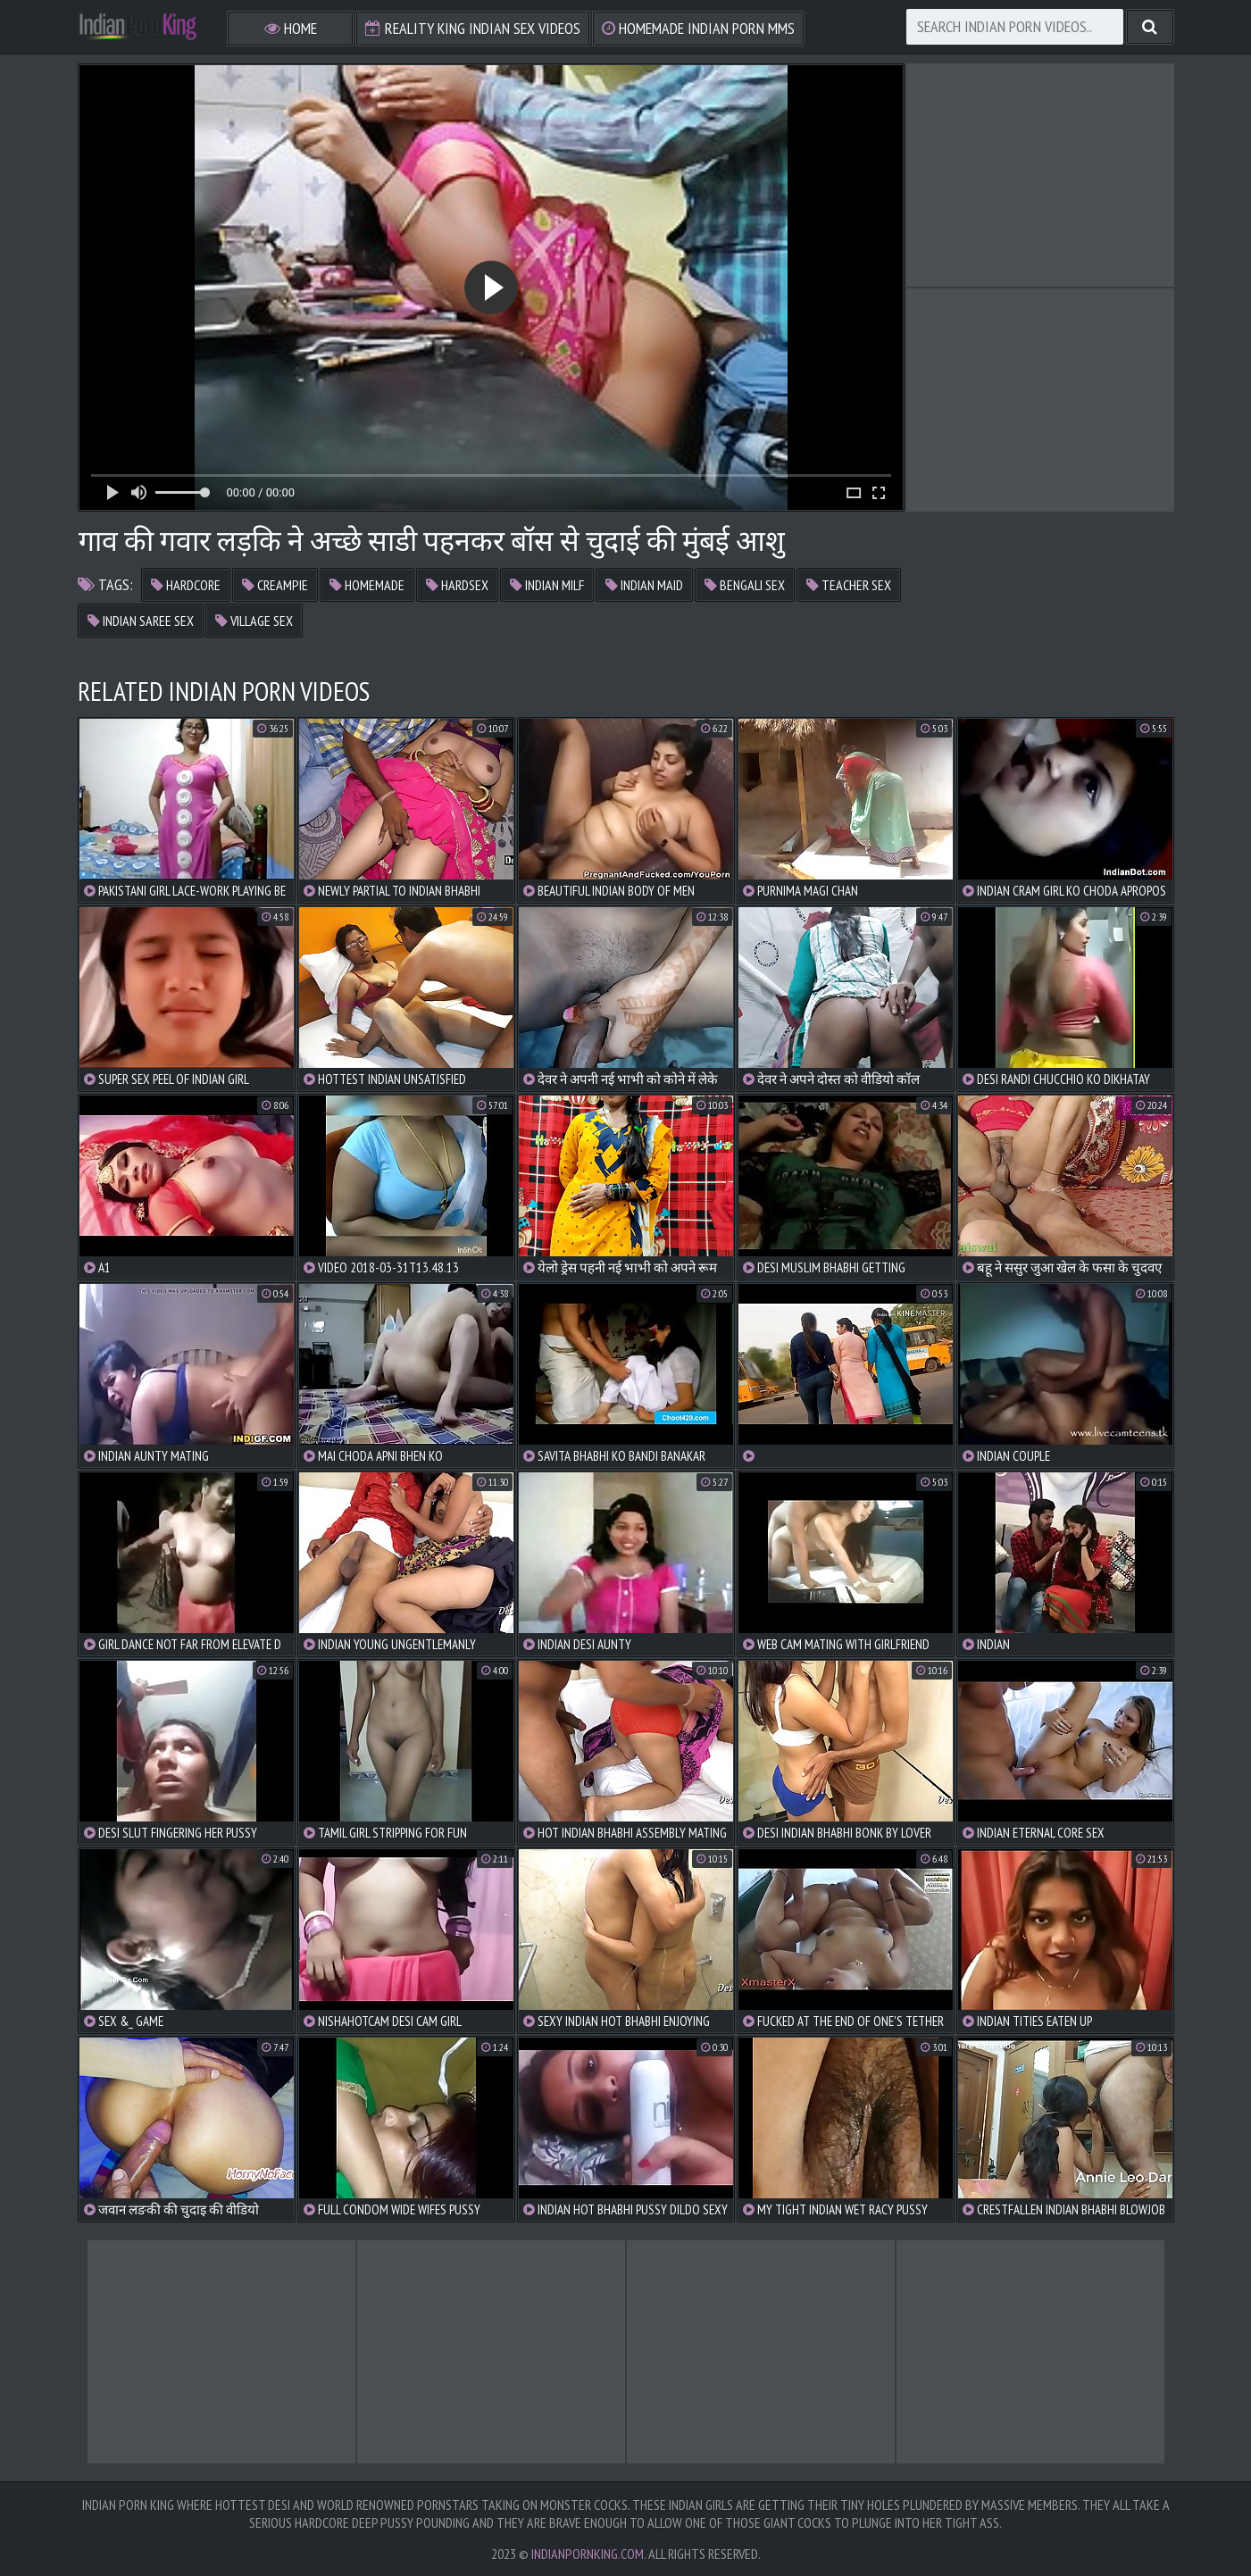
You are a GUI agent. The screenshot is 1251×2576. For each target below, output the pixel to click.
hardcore (186, 585)
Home (290, 28)
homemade (366, 585)
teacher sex (848, 585)
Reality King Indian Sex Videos (472, 28)
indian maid (644, 585)
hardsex (457, 585)
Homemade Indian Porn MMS (698, 28)
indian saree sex (141, 620)
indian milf (547, 585)
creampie (275, 585)
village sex (254, 620)
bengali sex (745, 585)
